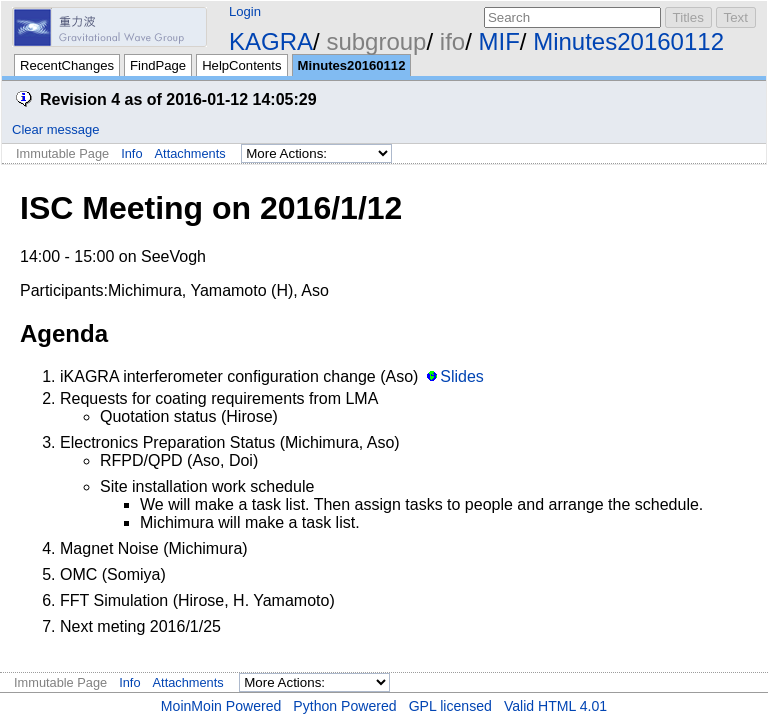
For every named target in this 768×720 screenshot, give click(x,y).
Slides (462, 376)
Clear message (55, 129)
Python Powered (344, 706)
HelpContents (241, 65)
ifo (452, 41)
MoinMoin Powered (221, 706)
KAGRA (271, 41)
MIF (499, 41)
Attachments (190, 153)
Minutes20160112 (628, 41)
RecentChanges (67, 65)
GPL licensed (450, 706)
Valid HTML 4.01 (555, 706)
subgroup (376, 41)
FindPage (158, 65)
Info (131, 153)
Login (245, 11)
